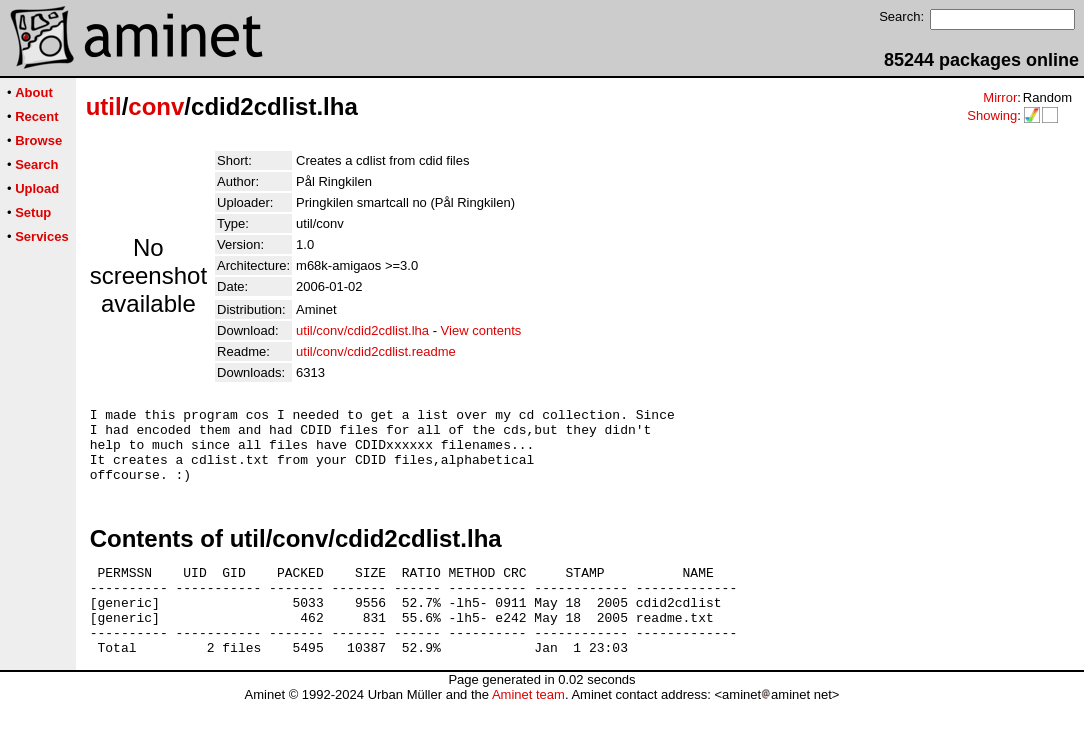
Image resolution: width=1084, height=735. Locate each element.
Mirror (1000, 97)
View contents (481, 330)
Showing (992, 115)
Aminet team (528, 727)
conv (156, 106)
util (104, 106)
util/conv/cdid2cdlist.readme (376, 351)
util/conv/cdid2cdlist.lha (362, 330)
